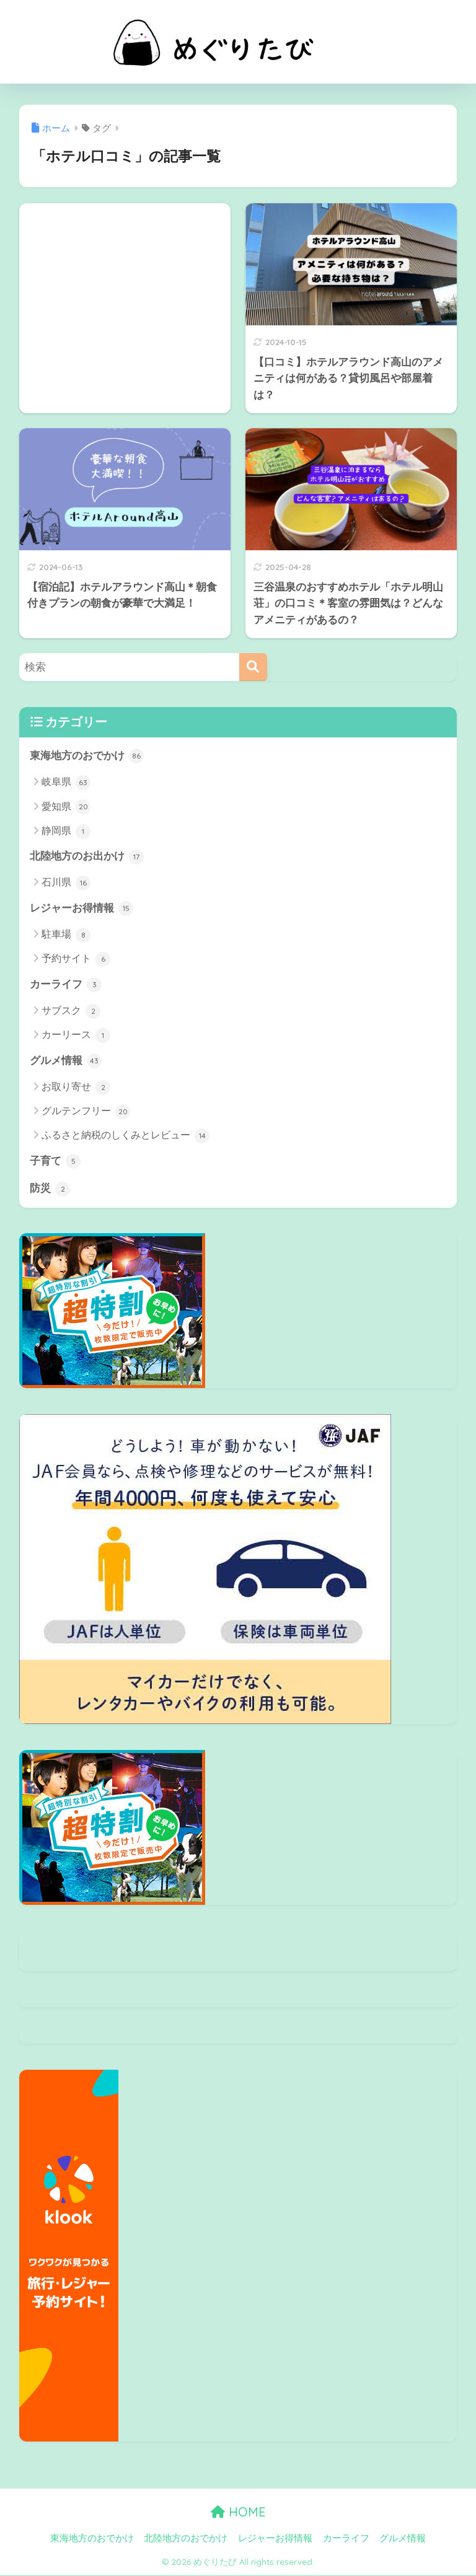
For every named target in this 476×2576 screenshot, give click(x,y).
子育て (55, 1162)
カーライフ (66, 985)
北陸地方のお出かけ (87, 857)
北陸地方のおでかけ (185, 2539)
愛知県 (66, 807)
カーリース (76, 1036)
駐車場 (66, 935)
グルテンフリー (86, 1113)
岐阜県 (66, 782)
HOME (238, 2513)
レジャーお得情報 (82, 909)
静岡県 (66, 831)
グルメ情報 (66, 1061)
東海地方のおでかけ (87, 756)
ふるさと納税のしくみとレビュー (125, 1137)
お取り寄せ (76, 1088)
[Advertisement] (125, 286)
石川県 (66, 883)
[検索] (253, 667)
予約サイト (76, 959)
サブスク (71, 1011)
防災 (50, 1190)
